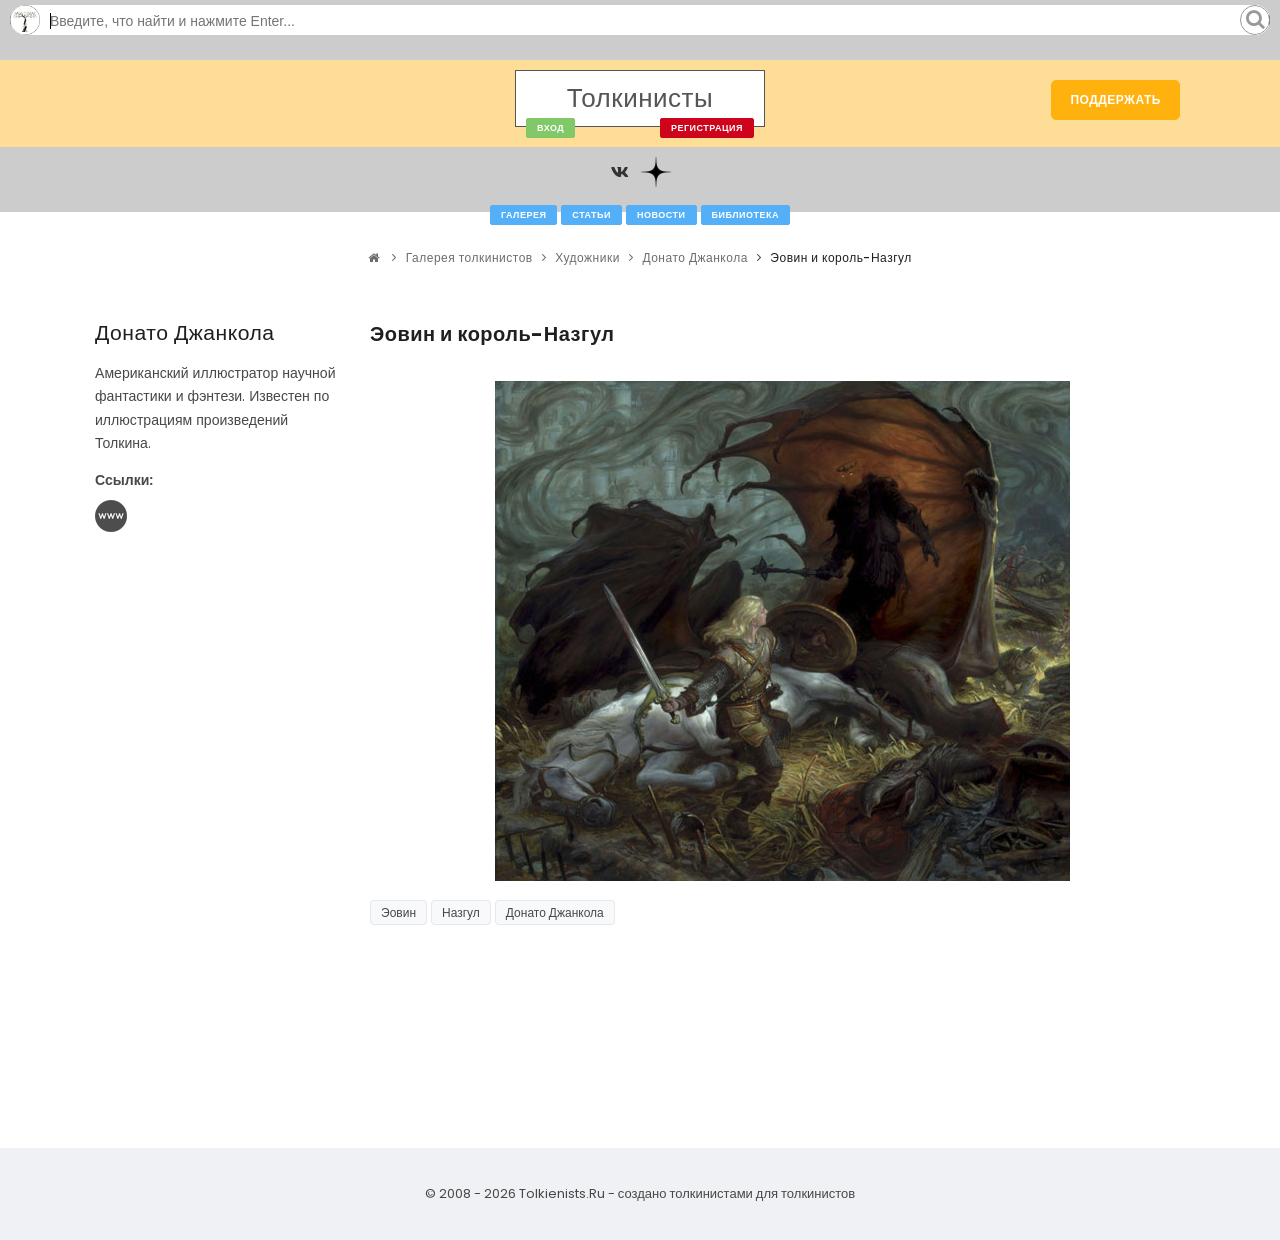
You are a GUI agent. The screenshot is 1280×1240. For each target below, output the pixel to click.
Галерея (523, 215)
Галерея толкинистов (469, 257)
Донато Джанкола (694, 257)
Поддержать (1115, 99)
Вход (550, 128)
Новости (661, 215)
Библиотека (745, 215)
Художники (587, 257)
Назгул (461, 912)
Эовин (398, 912)
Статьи (591, 215)
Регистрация (707, 128)
